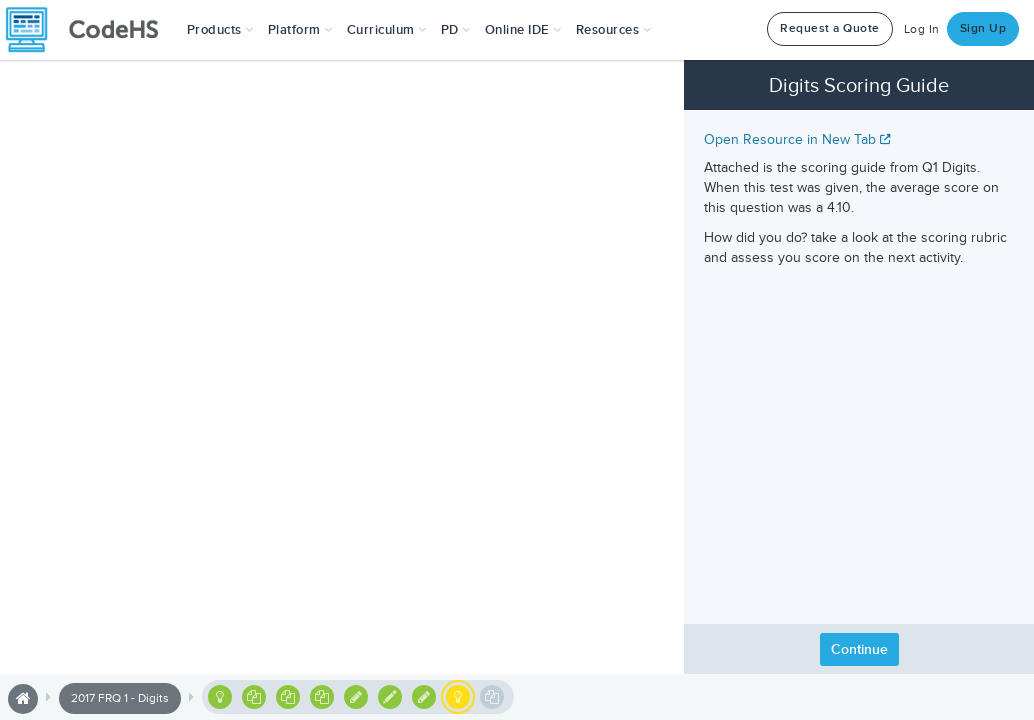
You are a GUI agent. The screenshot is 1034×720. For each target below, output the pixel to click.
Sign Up (983, 28)
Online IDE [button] (523, 30)
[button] (220, 30)
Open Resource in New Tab (797, 139)
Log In (922, 29)
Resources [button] (614, 30)
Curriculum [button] (387, 30)
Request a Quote (830, 28)
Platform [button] (300, 30)
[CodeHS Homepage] (90, 30)
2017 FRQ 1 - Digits (120, 698)
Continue (859, 649)
